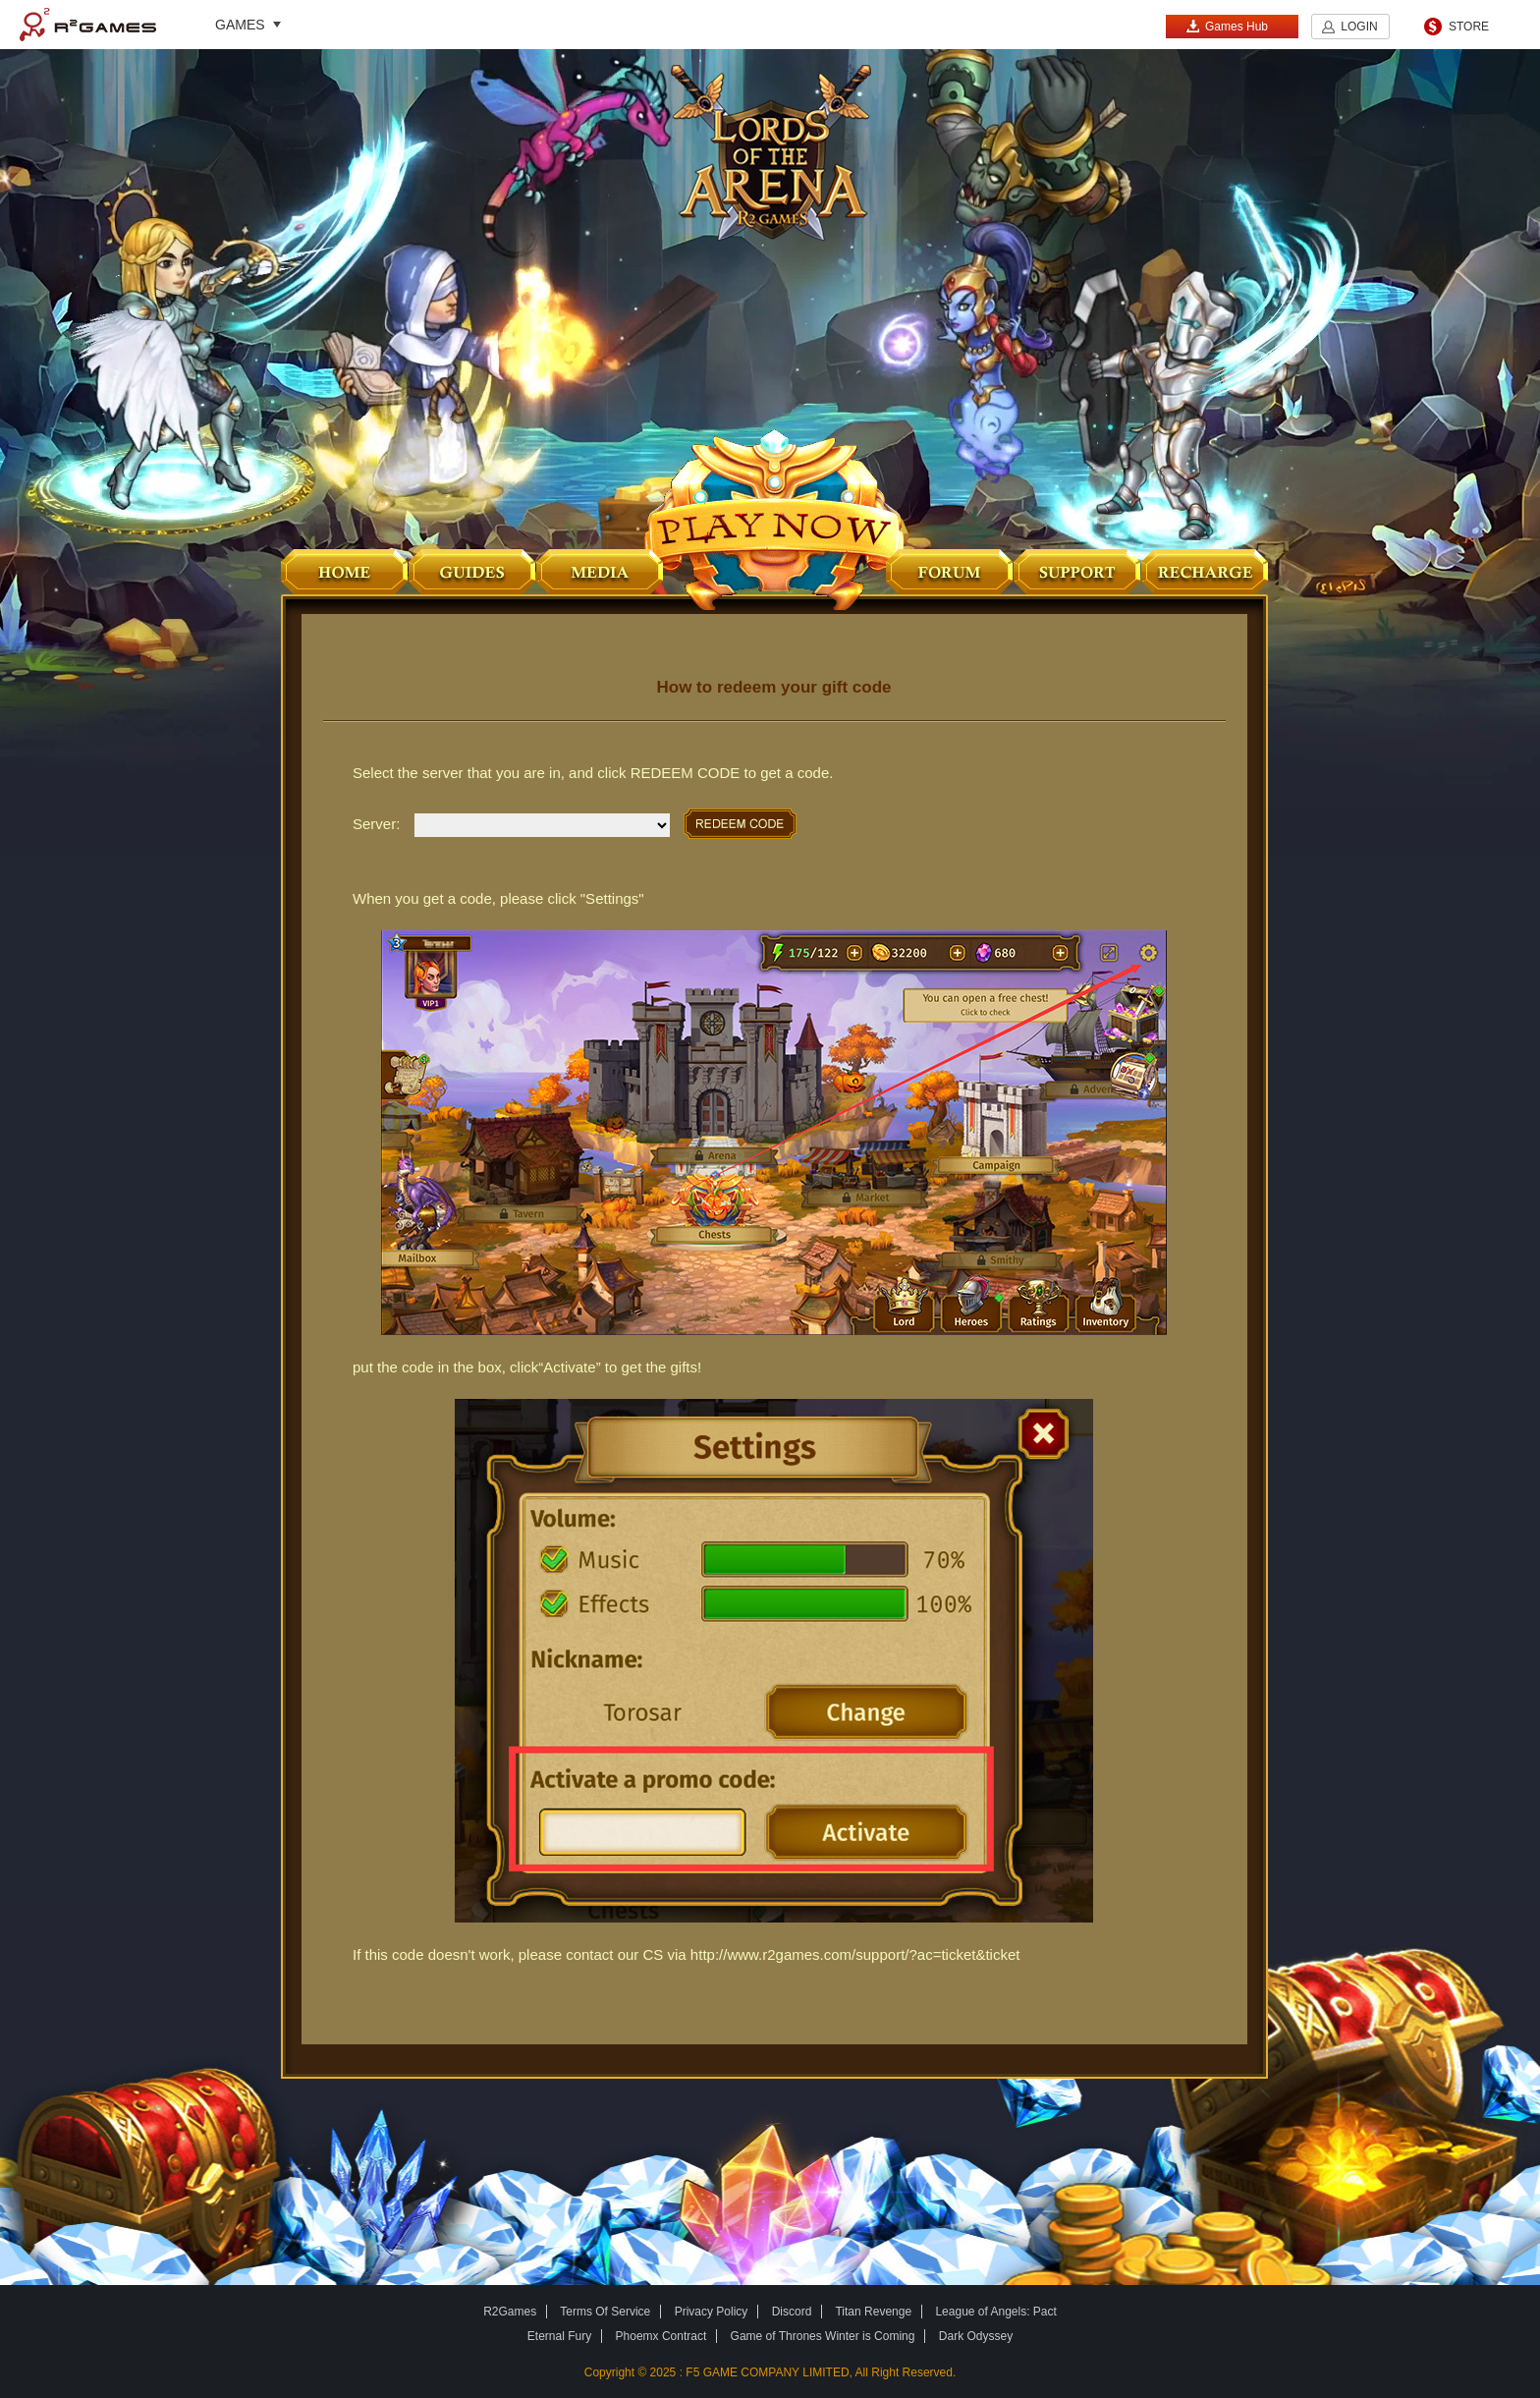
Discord (792, 2311)
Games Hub (1226, 26)
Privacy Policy (711, 2311)
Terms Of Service (605, 2311)
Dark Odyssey (976, 2336)
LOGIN (1359, 26)
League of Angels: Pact (995, 2311)
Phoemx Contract (661, 2336)
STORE (1469, 26)
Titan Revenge (873, 2311)
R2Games (88, 24)
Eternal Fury (559, 2336)
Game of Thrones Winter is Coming (823, 2336)
